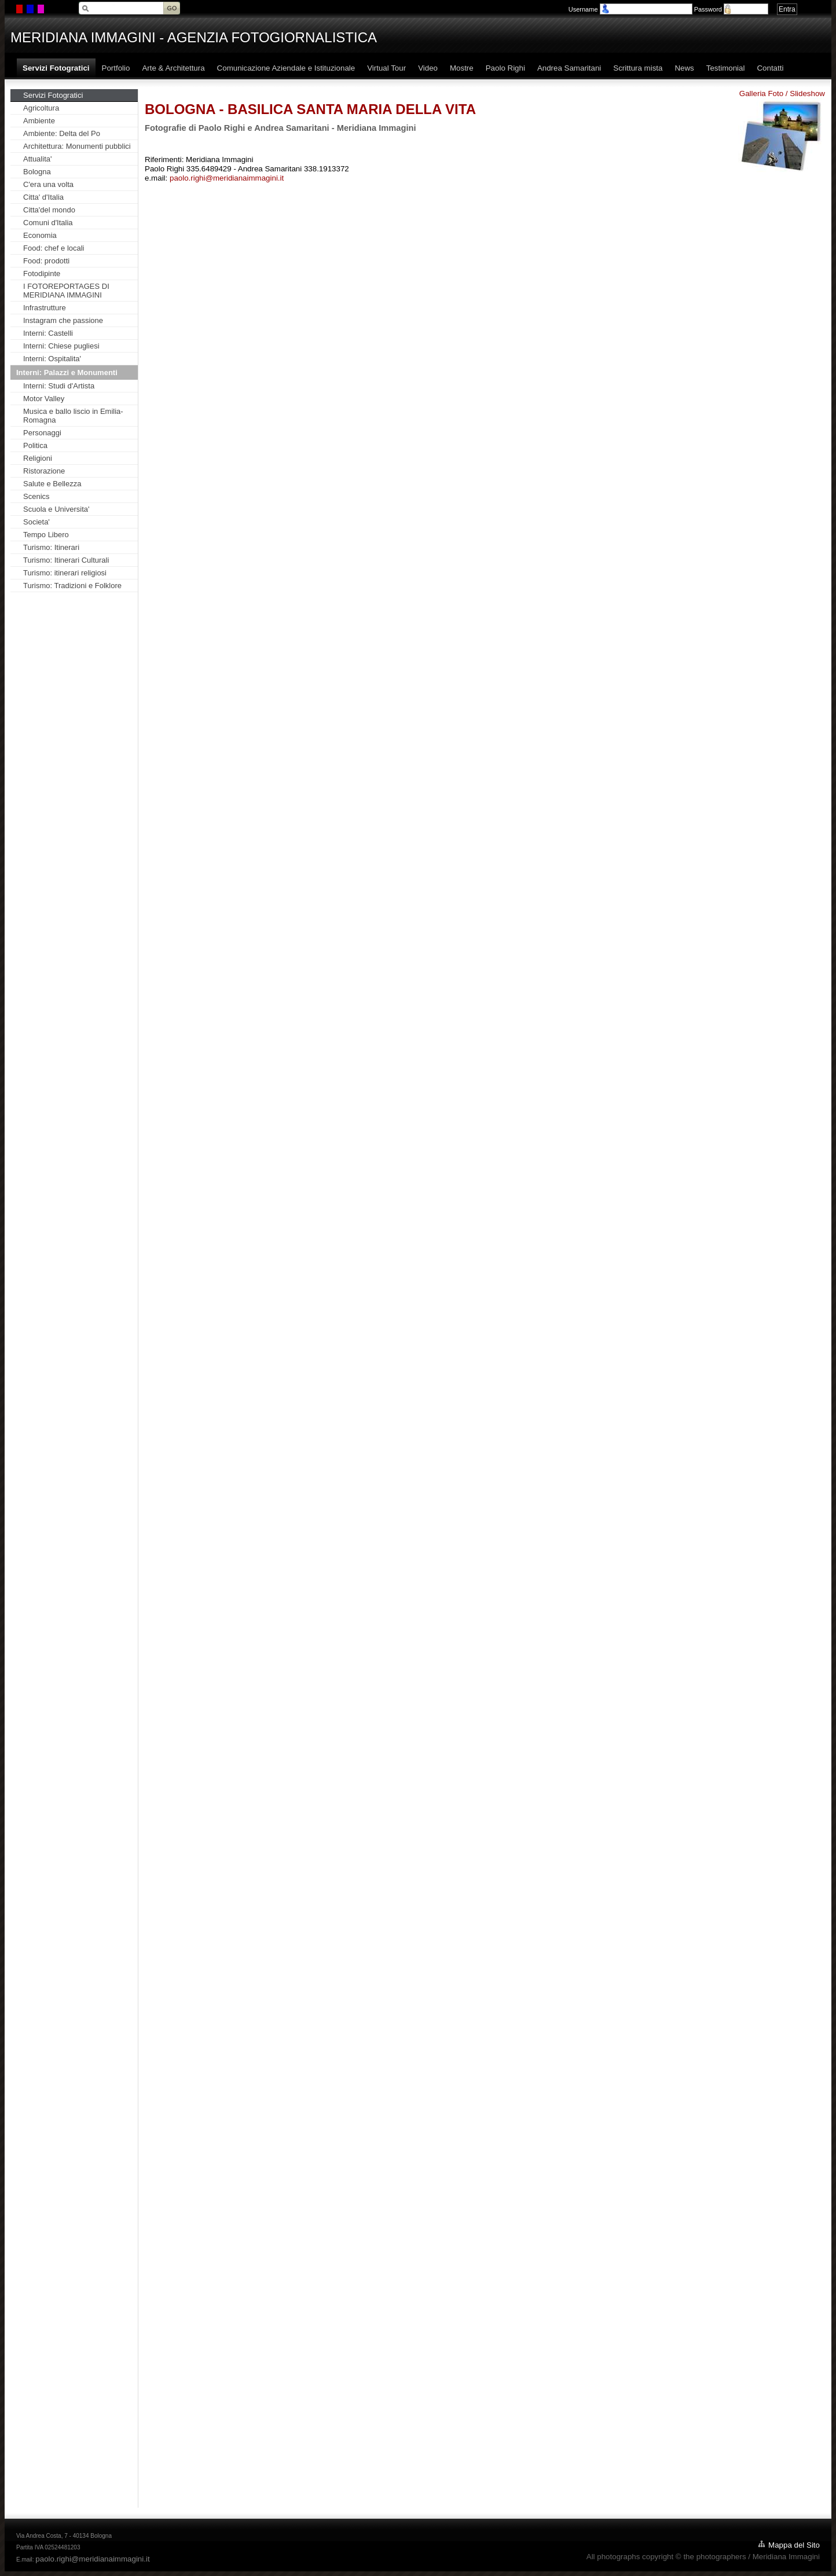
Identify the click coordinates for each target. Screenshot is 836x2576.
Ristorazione (44, 471)
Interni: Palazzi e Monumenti (67, 372)
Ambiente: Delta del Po (61, 133)
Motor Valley (43, 398)
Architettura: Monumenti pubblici (77, 146)
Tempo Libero (46, 534)
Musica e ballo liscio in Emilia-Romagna (73, 415)
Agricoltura (41, 108)
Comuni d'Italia (48, 222)
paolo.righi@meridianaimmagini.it (227, 178)
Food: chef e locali (54, 248)
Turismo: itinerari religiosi (65, 572)
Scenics (36, 496)
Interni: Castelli (48, 333)
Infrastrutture (44, 307)
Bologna (37, 171)
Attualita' (37, 159)
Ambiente (39, 120)
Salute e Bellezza (52, 483)
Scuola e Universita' (56, 509)
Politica (35, 445)
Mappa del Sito (794, 2545)
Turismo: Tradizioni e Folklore (72, 585)
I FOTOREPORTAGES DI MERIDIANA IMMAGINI (66, 290)
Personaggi (42, 432)
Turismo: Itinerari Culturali (66, 560)
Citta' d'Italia (43, 197)
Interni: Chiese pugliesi (61, 346)
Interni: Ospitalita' (52, 358)
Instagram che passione (63, 320)
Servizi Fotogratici (53, 95)
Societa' (36, 522)
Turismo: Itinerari (51, 547)
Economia (40, 235)
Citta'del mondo (49, 210)
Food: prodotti (46, 260)
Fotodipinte (41, 273)
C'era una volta (48, 184)
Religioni (37, 458)
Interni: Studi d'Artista (58, 385)
